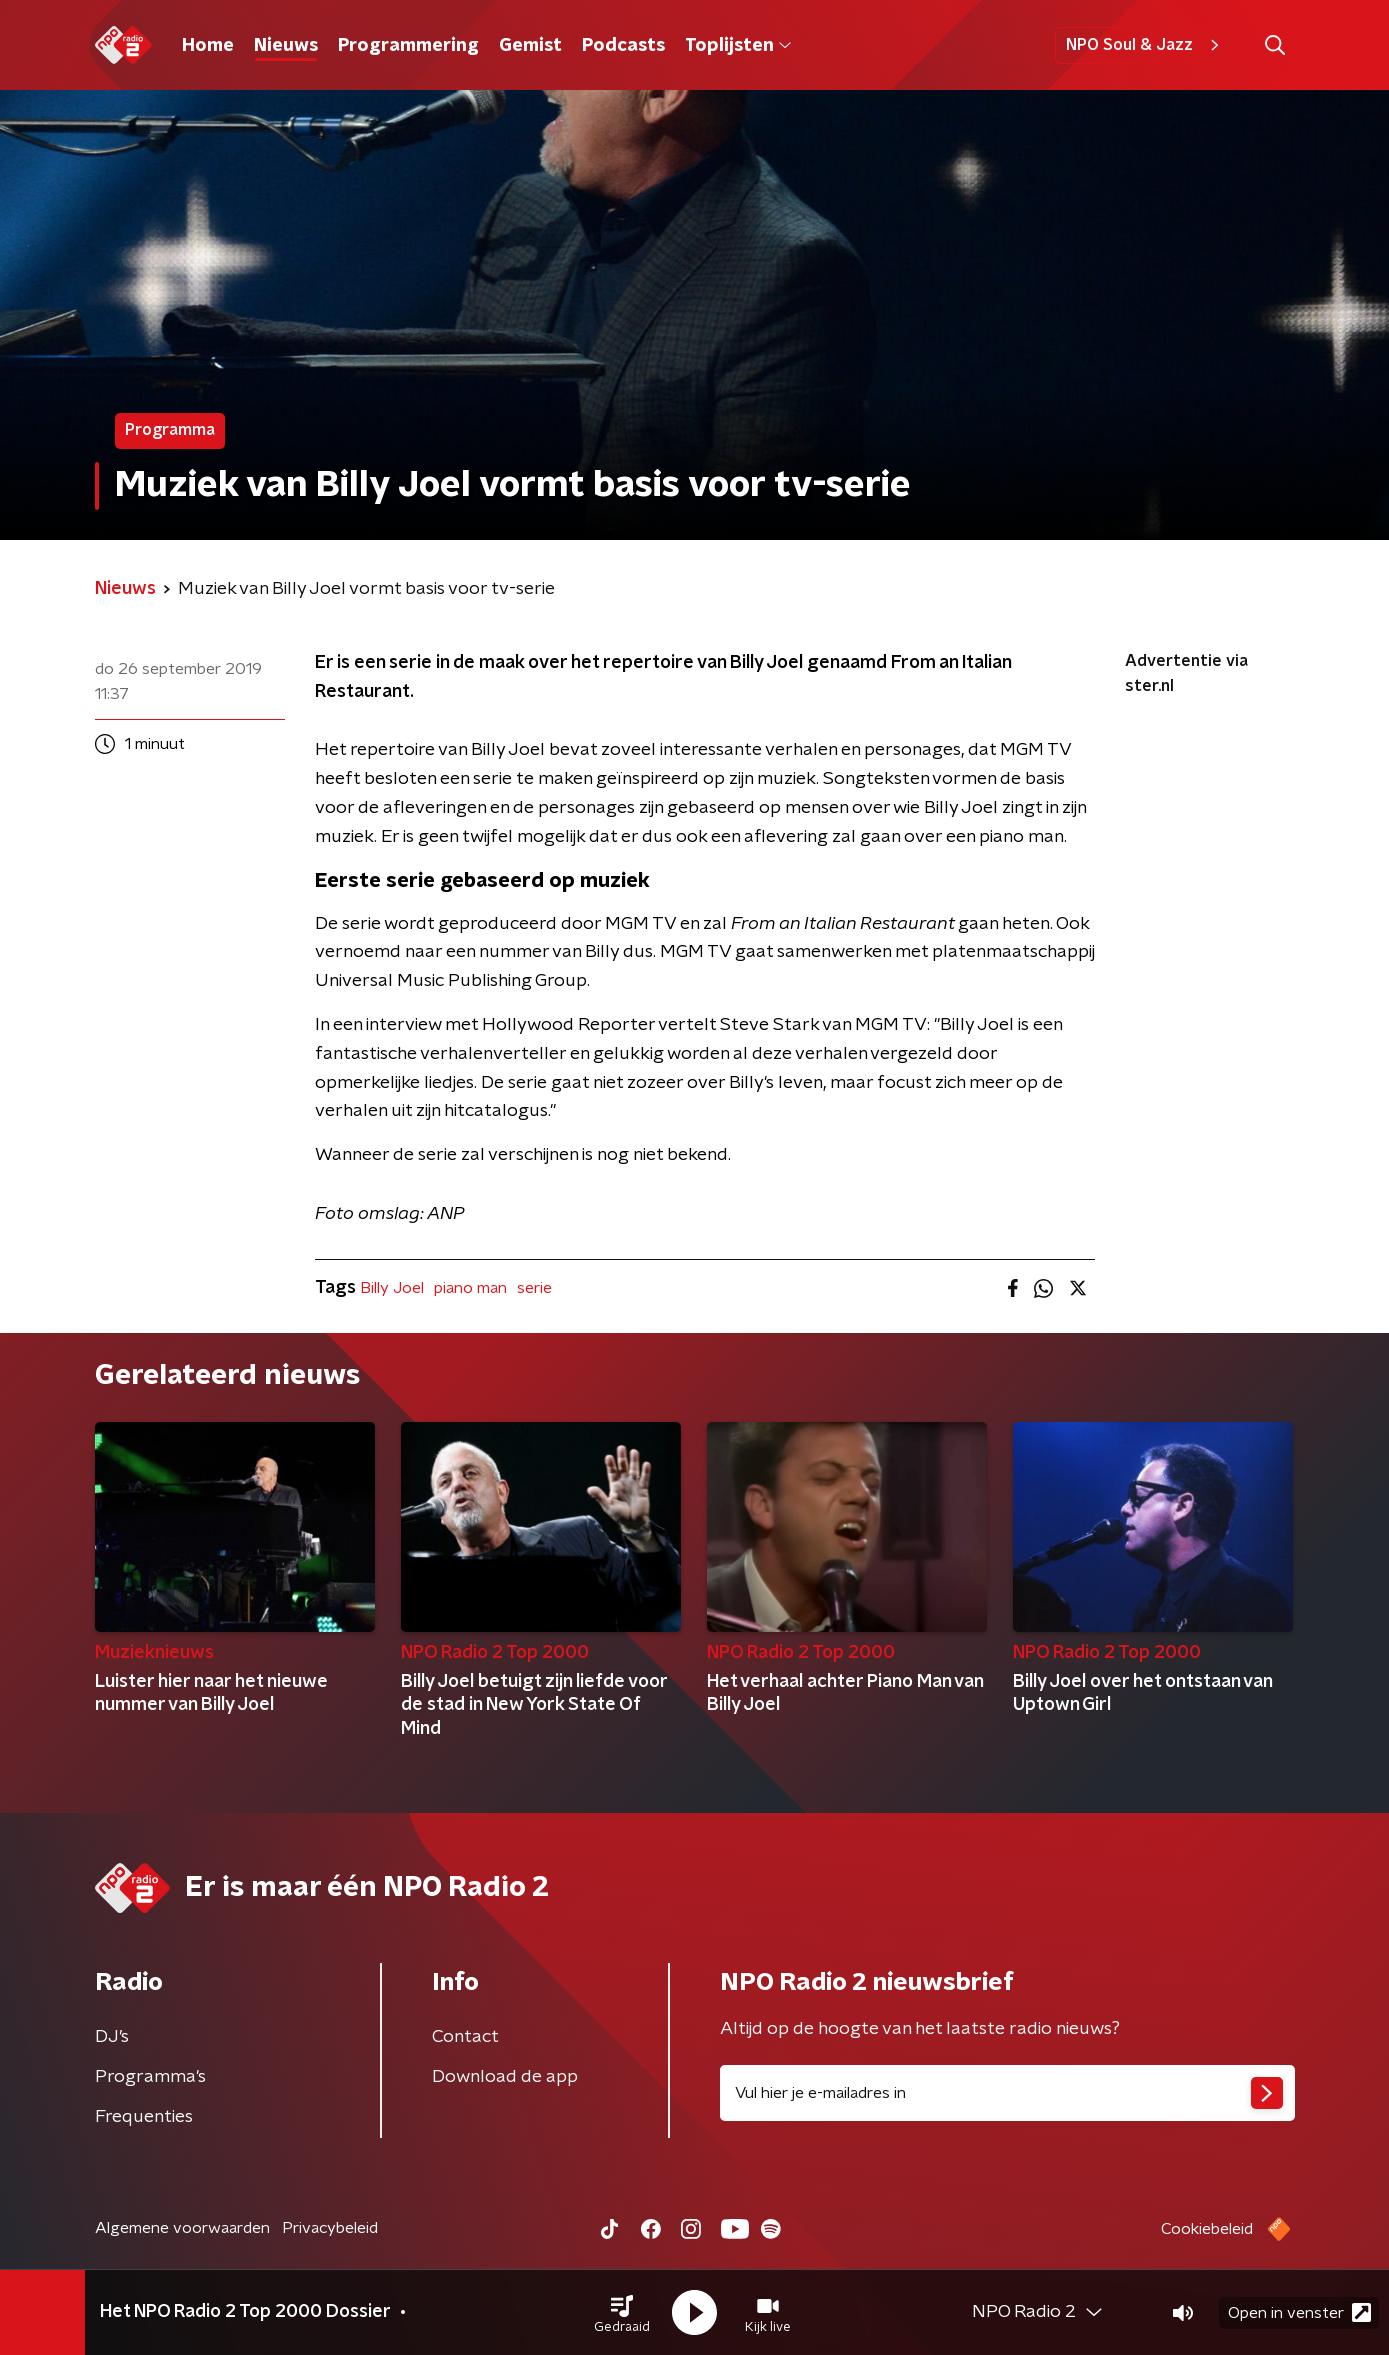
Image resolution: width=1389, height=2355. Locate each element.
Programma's (150, 2077)
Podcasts (623, 46)
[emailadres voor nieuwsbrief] (1007, 2093)
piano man (470, 1288)
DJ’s (112, 2037)
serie (534, 1288)
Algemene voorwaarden (182, 2228)
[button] (622, 2313)
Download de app (505, 2077)
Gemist (530, 46)
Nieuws (286, 46)
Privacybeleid (330, 2228)
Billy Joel (392, 1288)
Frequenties (144, 2117)
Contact (465, 2037)
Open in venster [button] (1299, 2312)
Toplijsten (738, 46)
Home (208, 46)
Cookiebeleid (1207, 2229)
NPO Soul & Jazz (1145, 45)
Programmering (408, 46)
